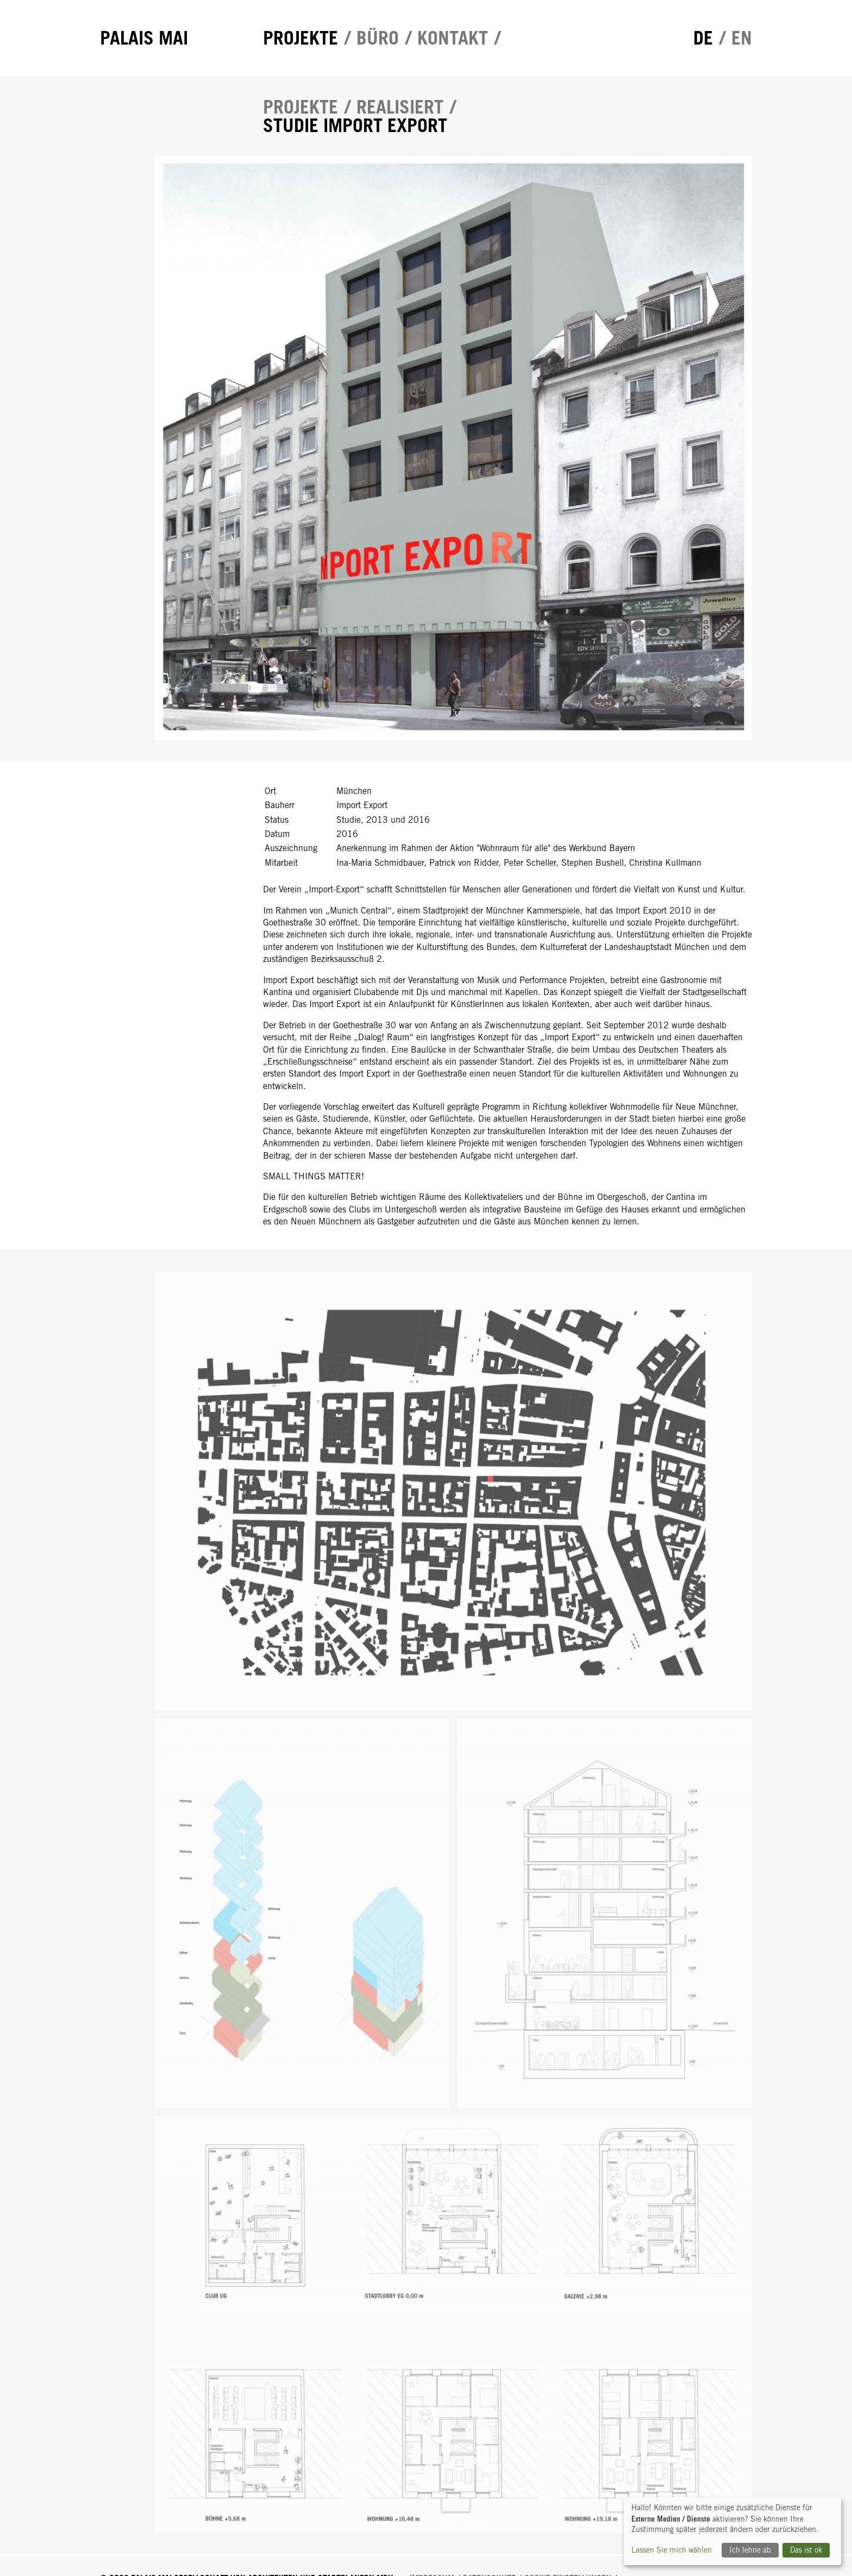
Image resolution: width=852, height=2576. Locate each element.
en (741, 38)
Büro (377, 38)
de (703, 38)
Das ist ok (806, 2550)
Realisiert (399, 107)
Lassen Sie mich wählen (671, 2550)
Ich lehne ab (750, 2550)
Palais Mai (144, 38)
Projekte (300, 38)
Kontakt (452, 38)
